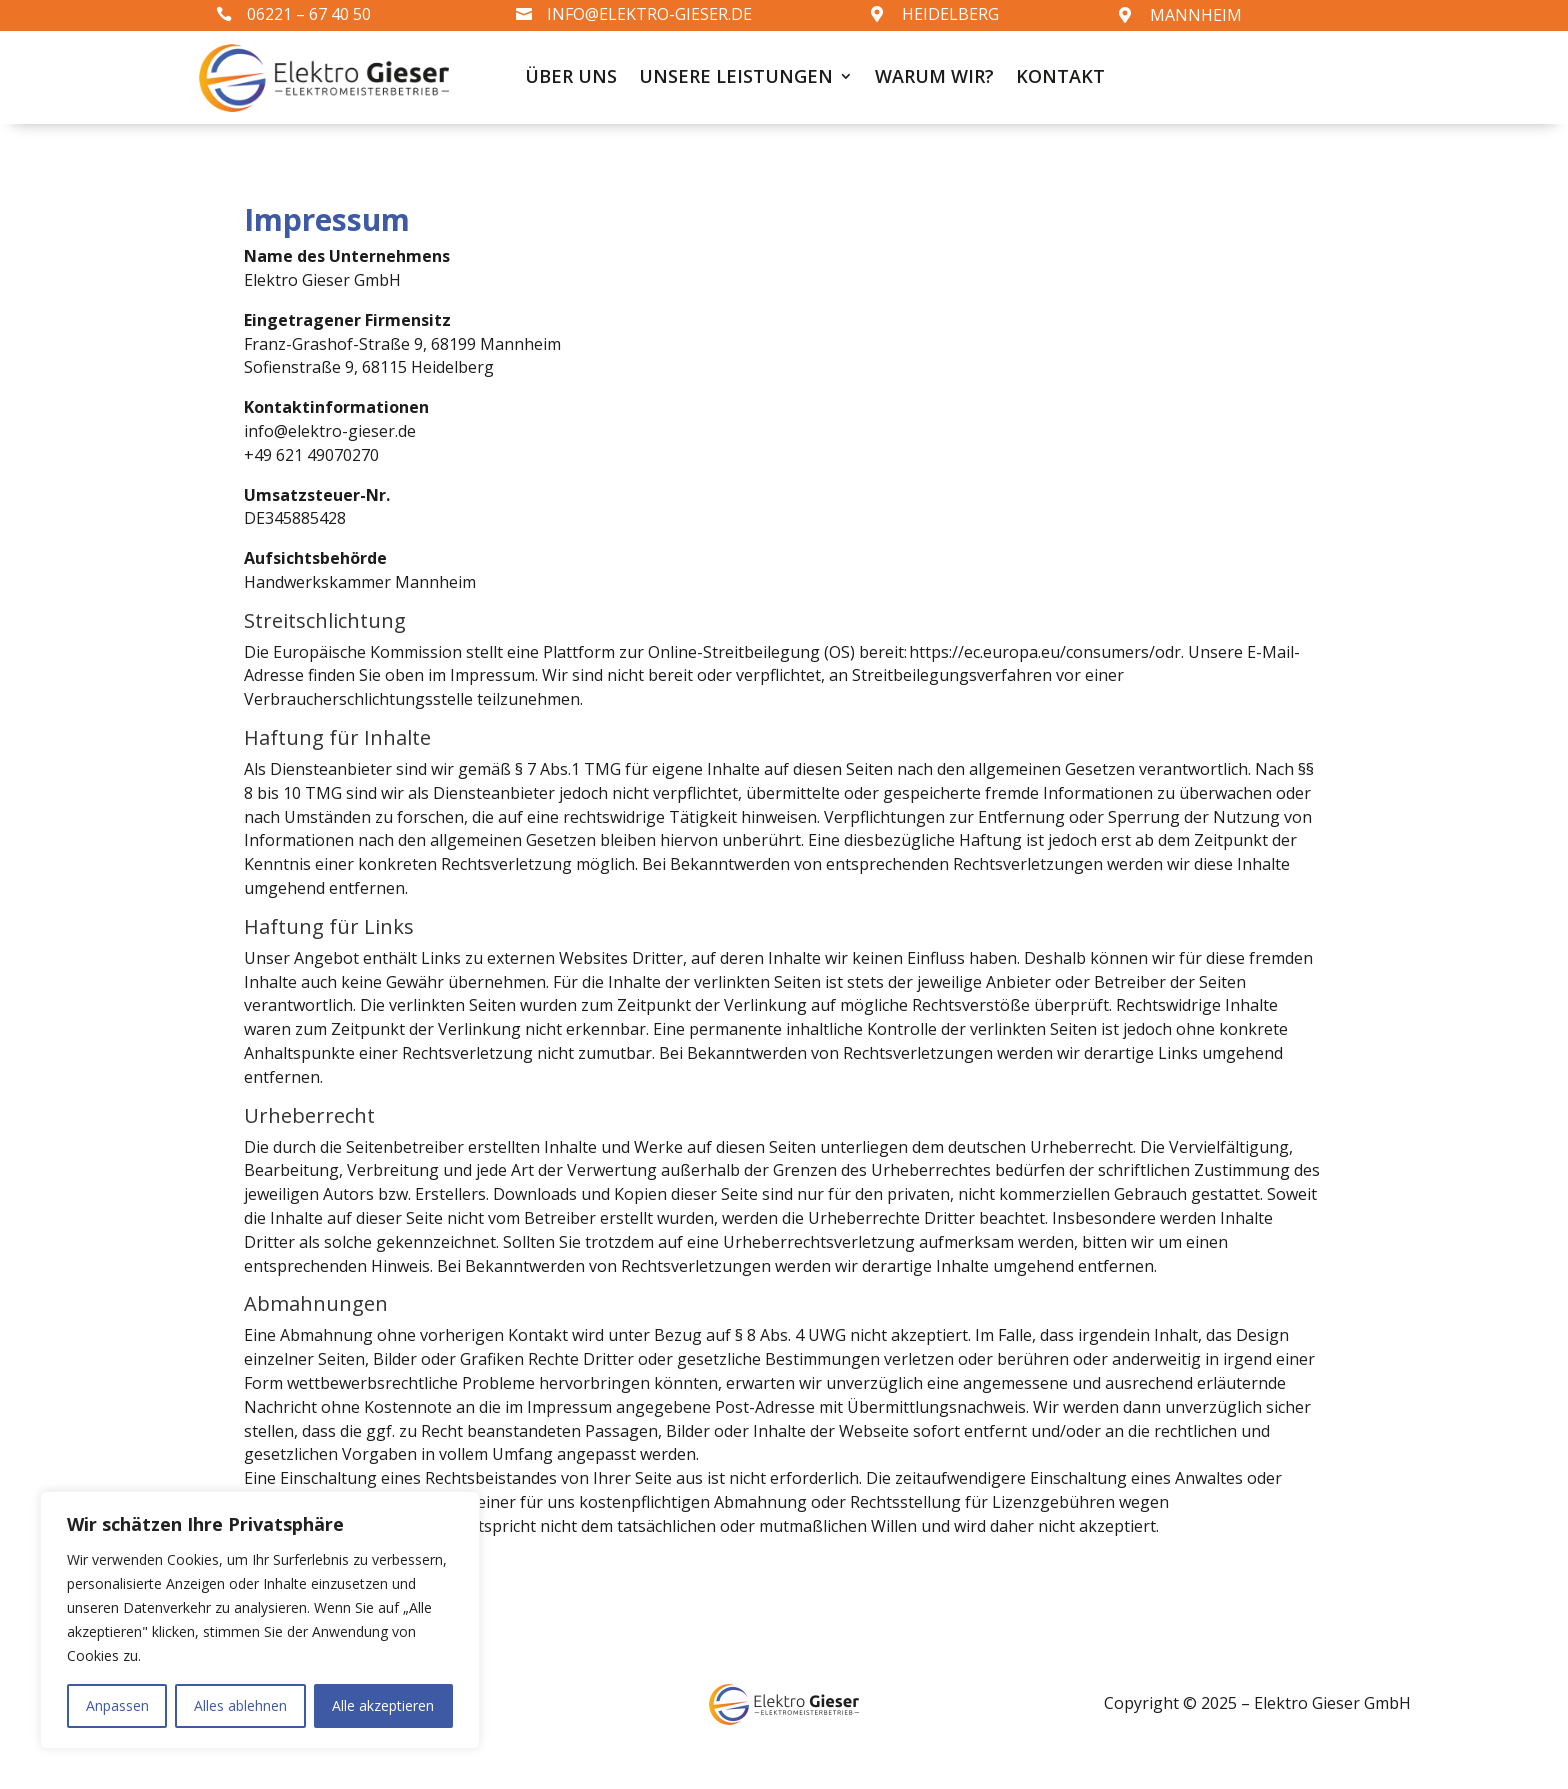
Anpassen (117, 1705)
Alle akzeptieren (383, 1705)
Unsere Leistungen (736, 78)
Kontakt (1060, 78)
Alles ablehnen (240, 1705)
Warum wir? (934, 78)
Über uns (571, 78)
